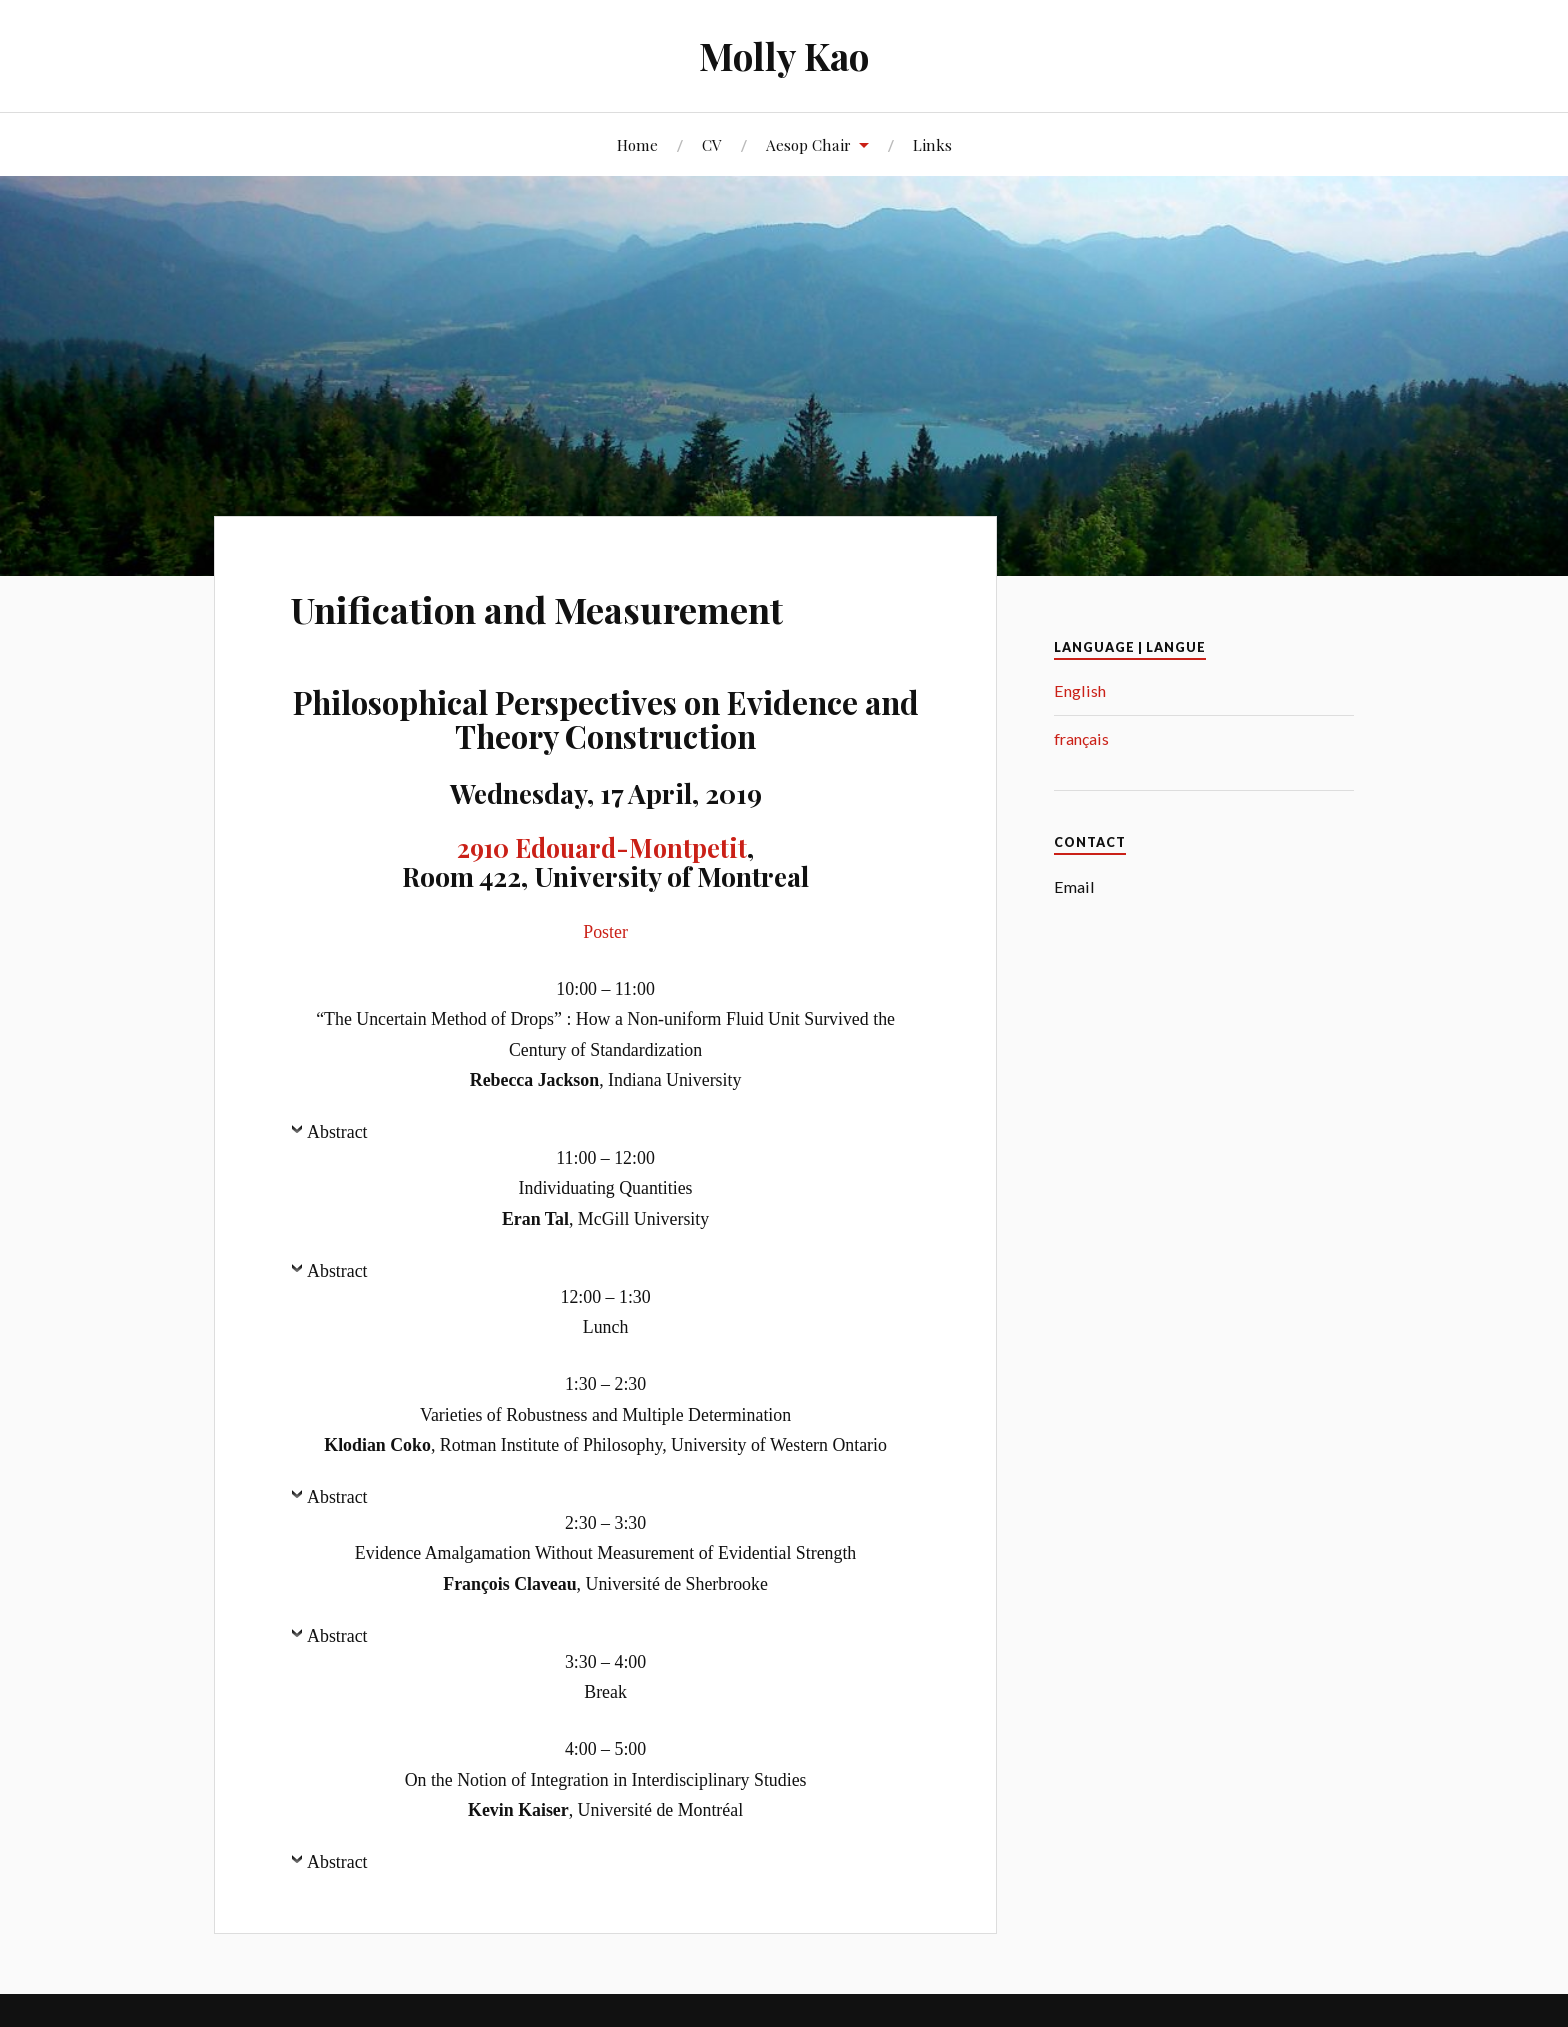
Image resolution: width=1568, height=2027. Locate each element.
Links (932, 144)
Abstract (337, 1132)
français (1081, 738)
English (1080, 690)
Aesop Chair (808, 144)
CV (712, 144)
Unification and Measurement (593, 605)
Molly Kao (784, 55)
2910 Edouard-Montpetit (602, 847)
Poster (605, 932)
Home (637, 144)
